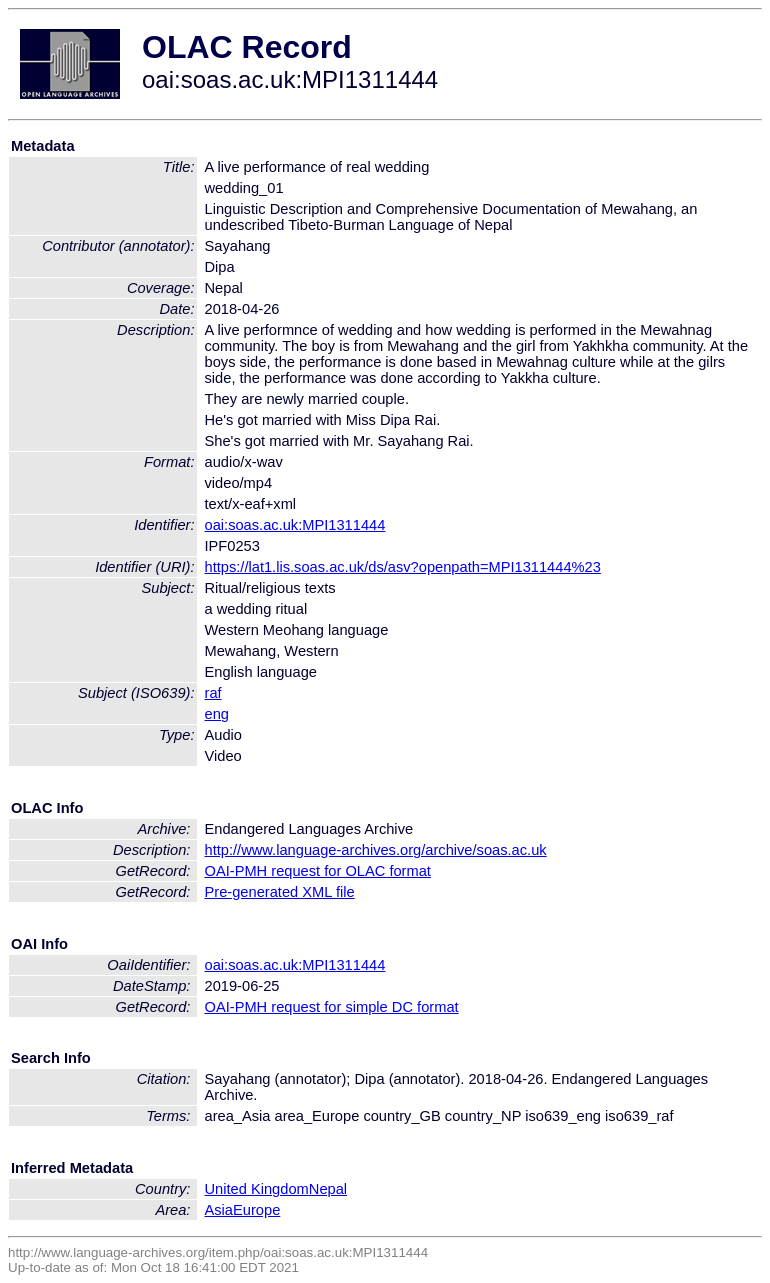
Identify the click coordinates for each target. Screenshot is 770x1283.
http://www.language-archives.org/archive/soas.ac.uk (376, 850)
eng (217, 714)
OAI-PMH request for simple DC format (332, 1007)
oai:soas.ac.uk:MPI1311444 (295, 525)
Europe (256, 1210)
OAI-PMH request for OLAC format (318, 871)
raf (213, 693)
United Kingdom (257, 1189)
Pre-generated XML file (280, 892)
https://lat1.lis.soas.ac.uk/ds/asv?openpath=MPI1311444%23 (403, 567)
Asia (219, 1210)
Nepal (328, 1189)
